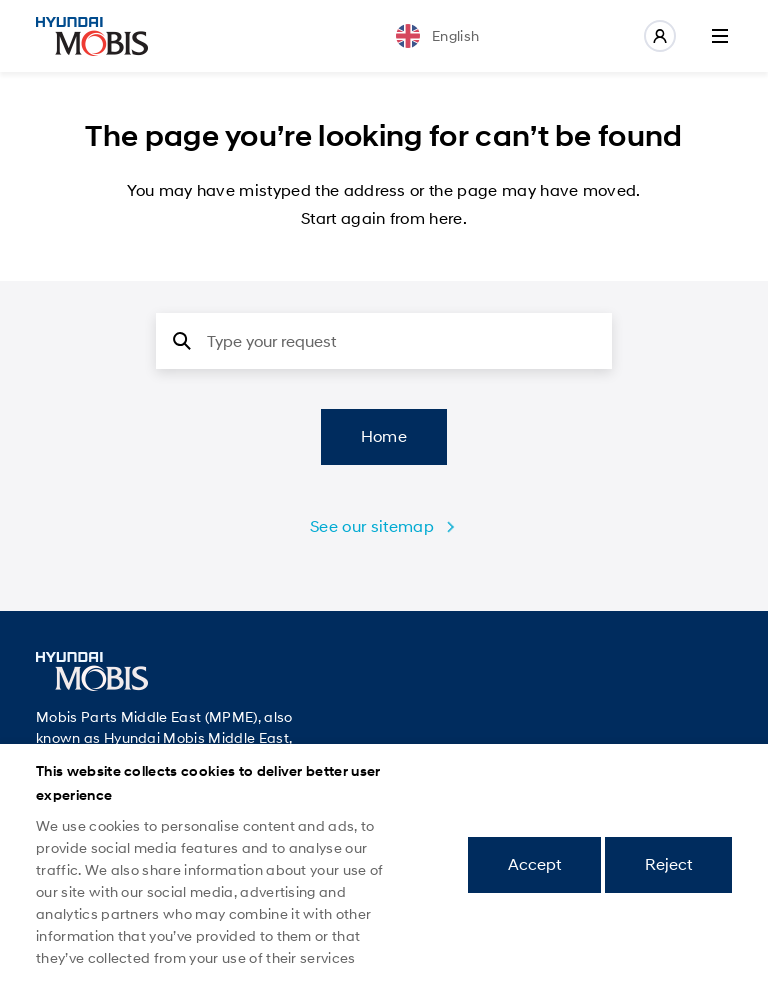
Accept (534, 864)
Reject (668, 864)
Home (384, 436)
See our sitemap (372, 526)
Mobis (92, 36)
